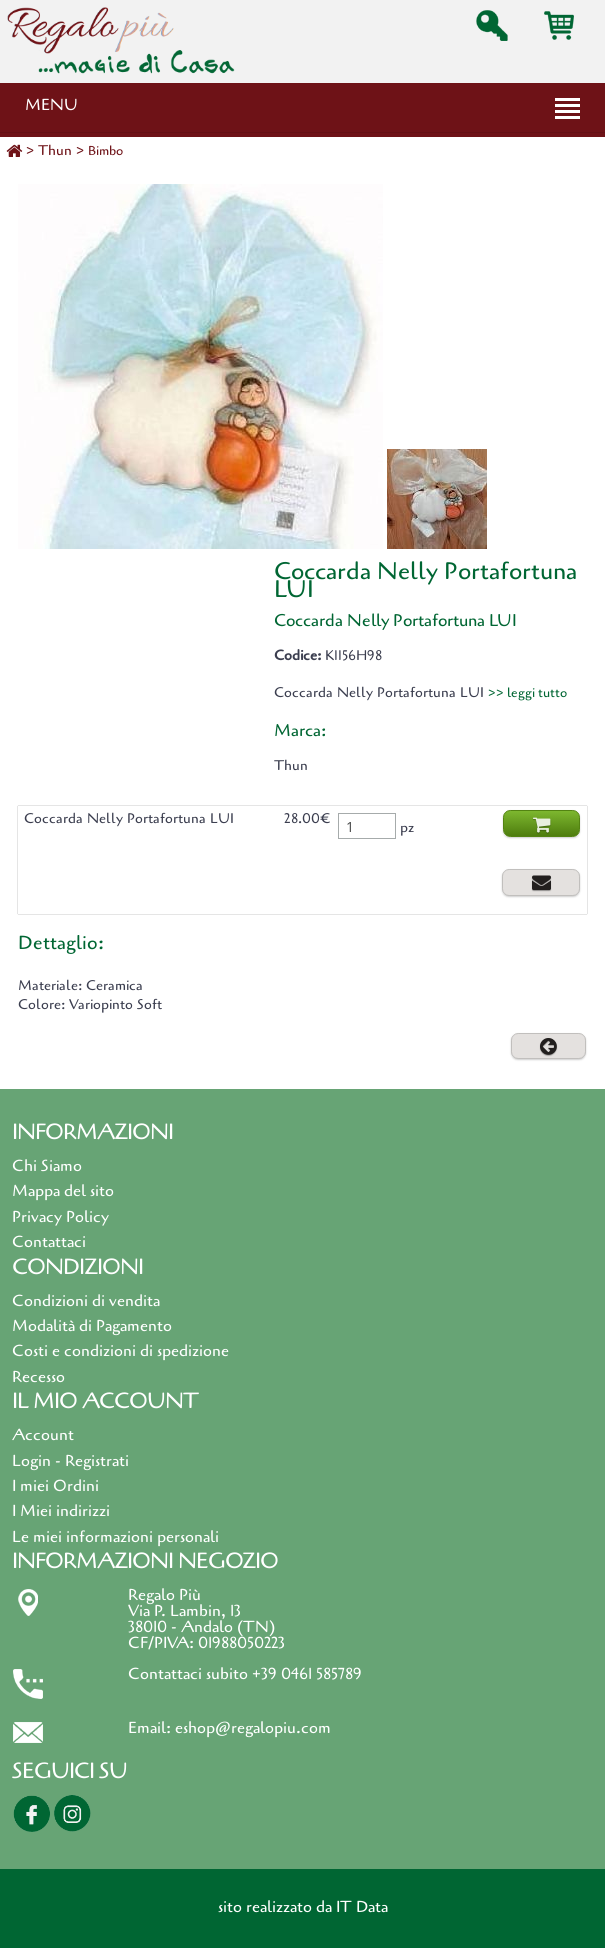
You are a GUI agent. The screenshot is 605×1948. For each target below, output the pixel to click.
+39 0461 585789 (307, 1674)
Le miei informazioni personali (115, 1537)
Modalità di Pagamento (92, 1326)
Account (43, 1435)
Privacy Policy (60, 1217)
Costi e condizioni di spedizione (120, 1351)
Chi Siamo (47, 1166)
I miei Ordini (55, 1486)
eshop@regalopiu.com (253, 1728)
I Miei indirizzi (61, 1511)
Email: (151, 1728)
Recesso (38, 1377)
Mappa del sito (63, 1191)
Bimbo (105, 151)
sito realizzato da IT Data (303, 1907)
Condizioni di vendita (86, 1301)
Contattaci (49, 1242)
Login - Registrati (70, 1461)
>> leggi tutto (527, 693)
